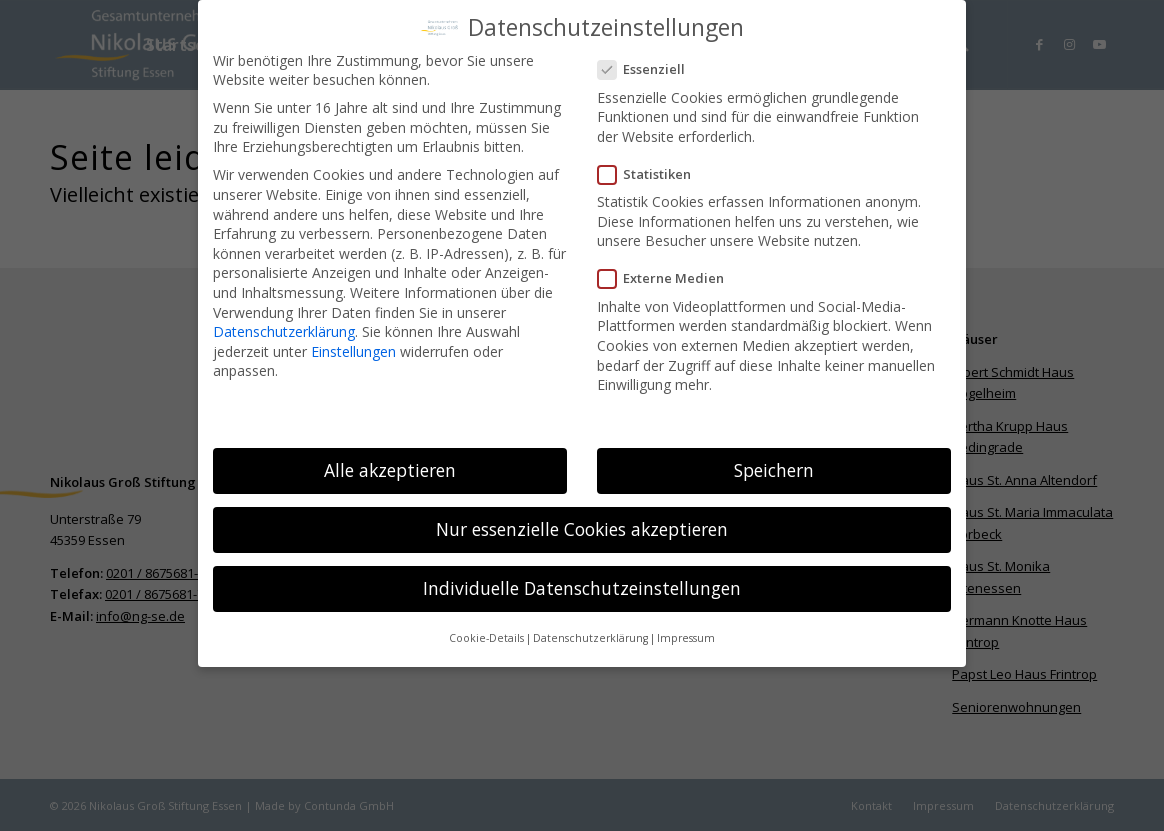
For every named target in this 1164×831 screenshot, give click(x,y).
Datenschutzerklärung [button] (590, 636)
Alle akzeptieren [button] (390, 467)
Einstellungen (353, 348)
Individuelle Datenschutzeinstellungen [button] (582, 586)
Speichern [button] (774, 467)
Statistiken (652, 171)
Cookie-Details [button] (486, 636)
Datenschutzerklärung (284, 328)
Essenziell (649, 67)
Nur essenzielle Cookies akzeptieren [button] (582, 526)
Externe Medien (669, 276)
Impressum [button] (686, 636)
